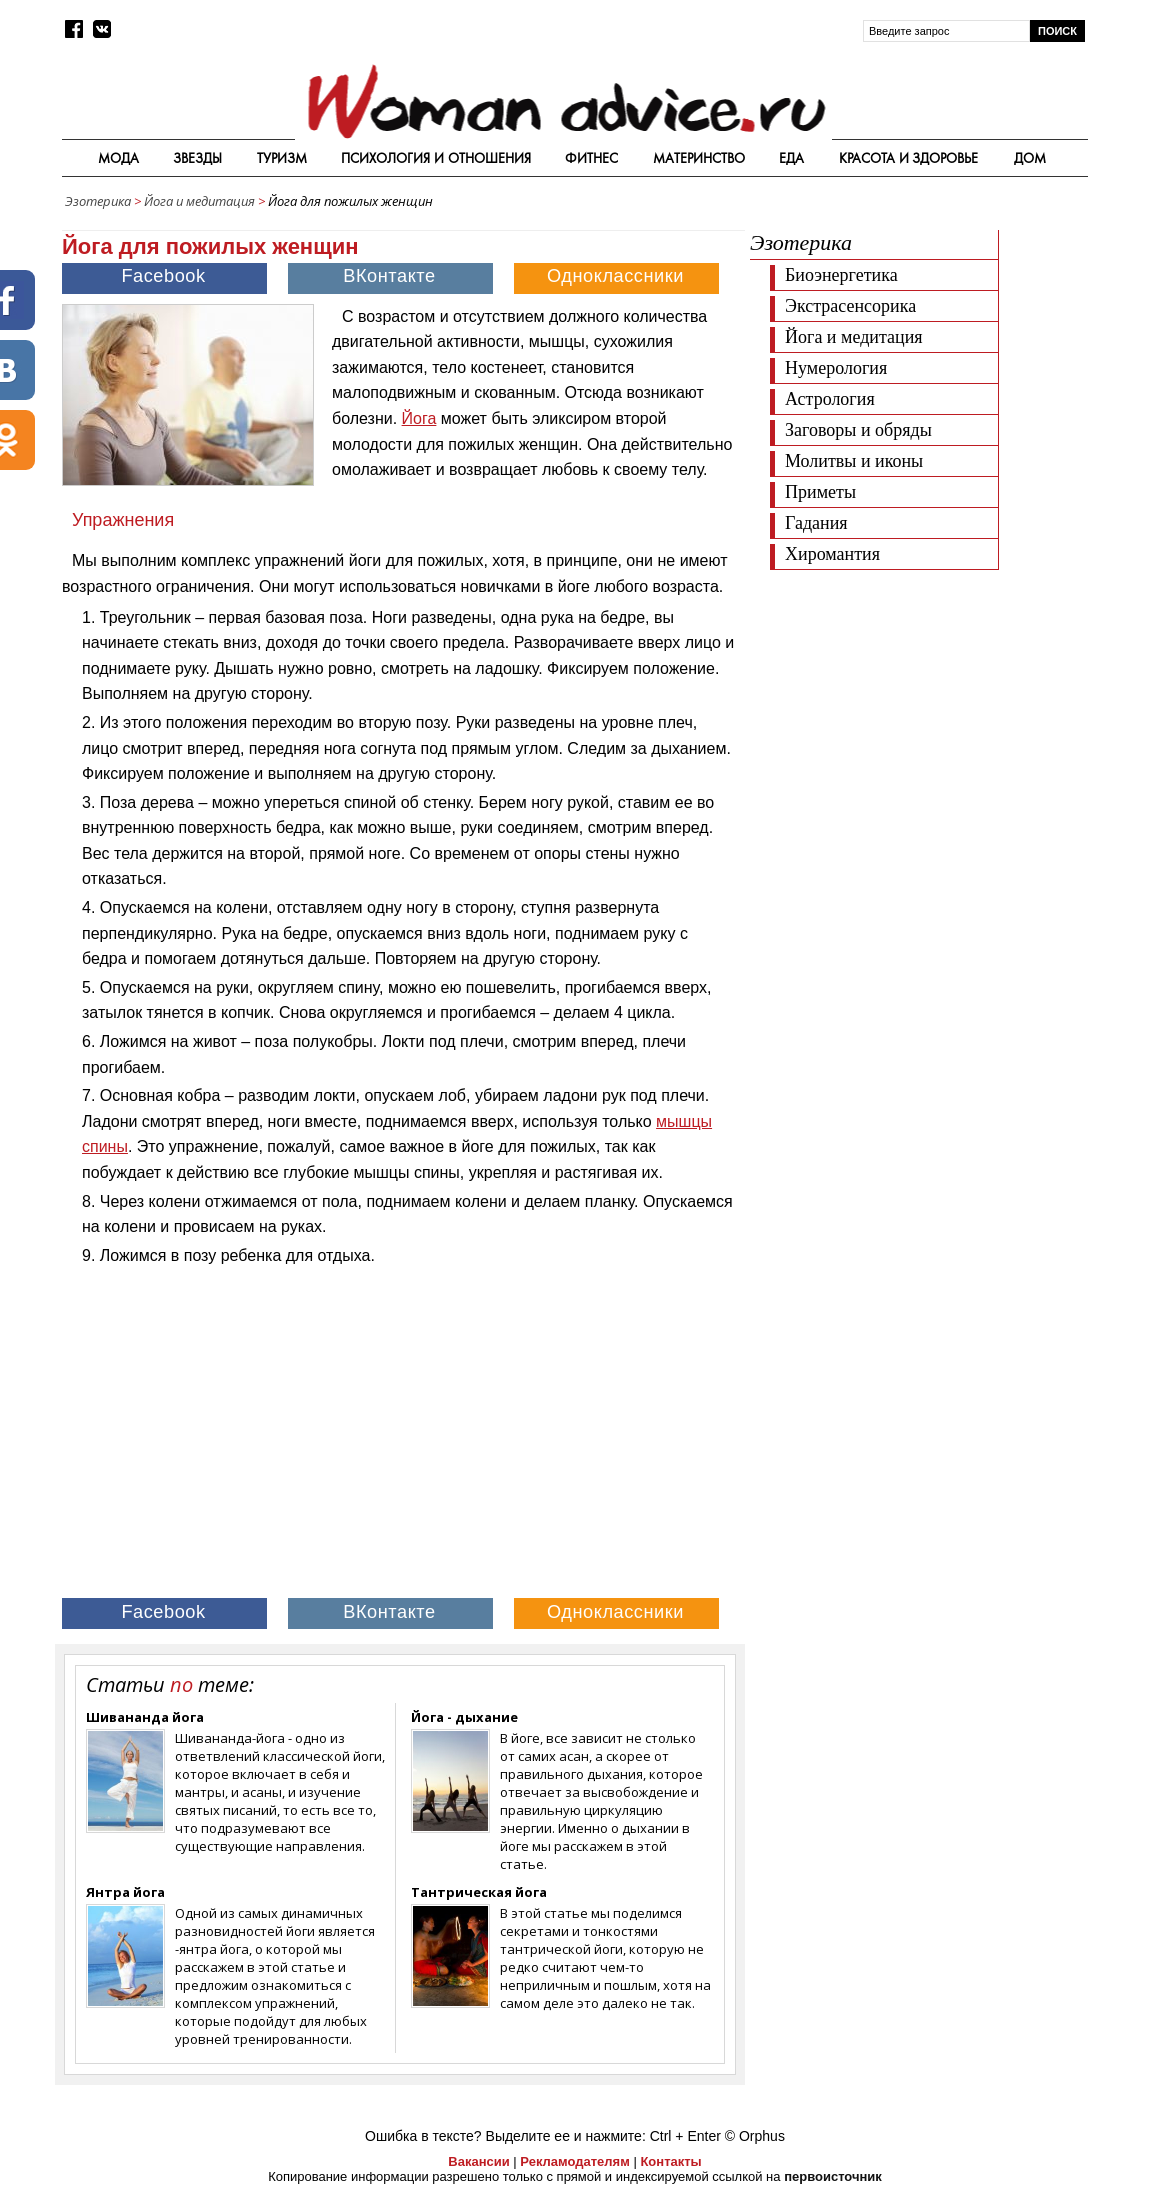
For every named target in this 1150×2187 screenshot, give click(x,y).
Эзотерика (98, 201)
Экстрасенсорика (850, 306)
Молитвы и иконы (854, 461)
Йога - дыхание (464, 1717)
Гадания (816, 523)
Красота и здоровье (909, 158)
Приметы (820, 492)
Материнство (699, 158)
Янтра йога (125, 1892)
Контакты (670, 2161)
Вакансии (478, 2161)
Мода (118, 158)
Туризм (282, 158)
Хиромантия (832, 554)
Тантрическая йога (479, 1892)
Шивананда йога (145, 1717)
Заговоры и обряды (858, 430)
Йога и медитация (199, 201)
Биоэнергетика (841, 275)
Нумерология (836, 368)
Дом (1030, 158)
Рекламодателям (574, 2161)
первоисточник (833, 2176)
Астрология (830, 399)
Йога (419, 418)
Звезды (197, 158)
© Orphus (755, 2136)
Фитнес (591, 158)
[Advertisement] (918, 720)
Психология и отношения (436, 158)
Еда (791, 158)
